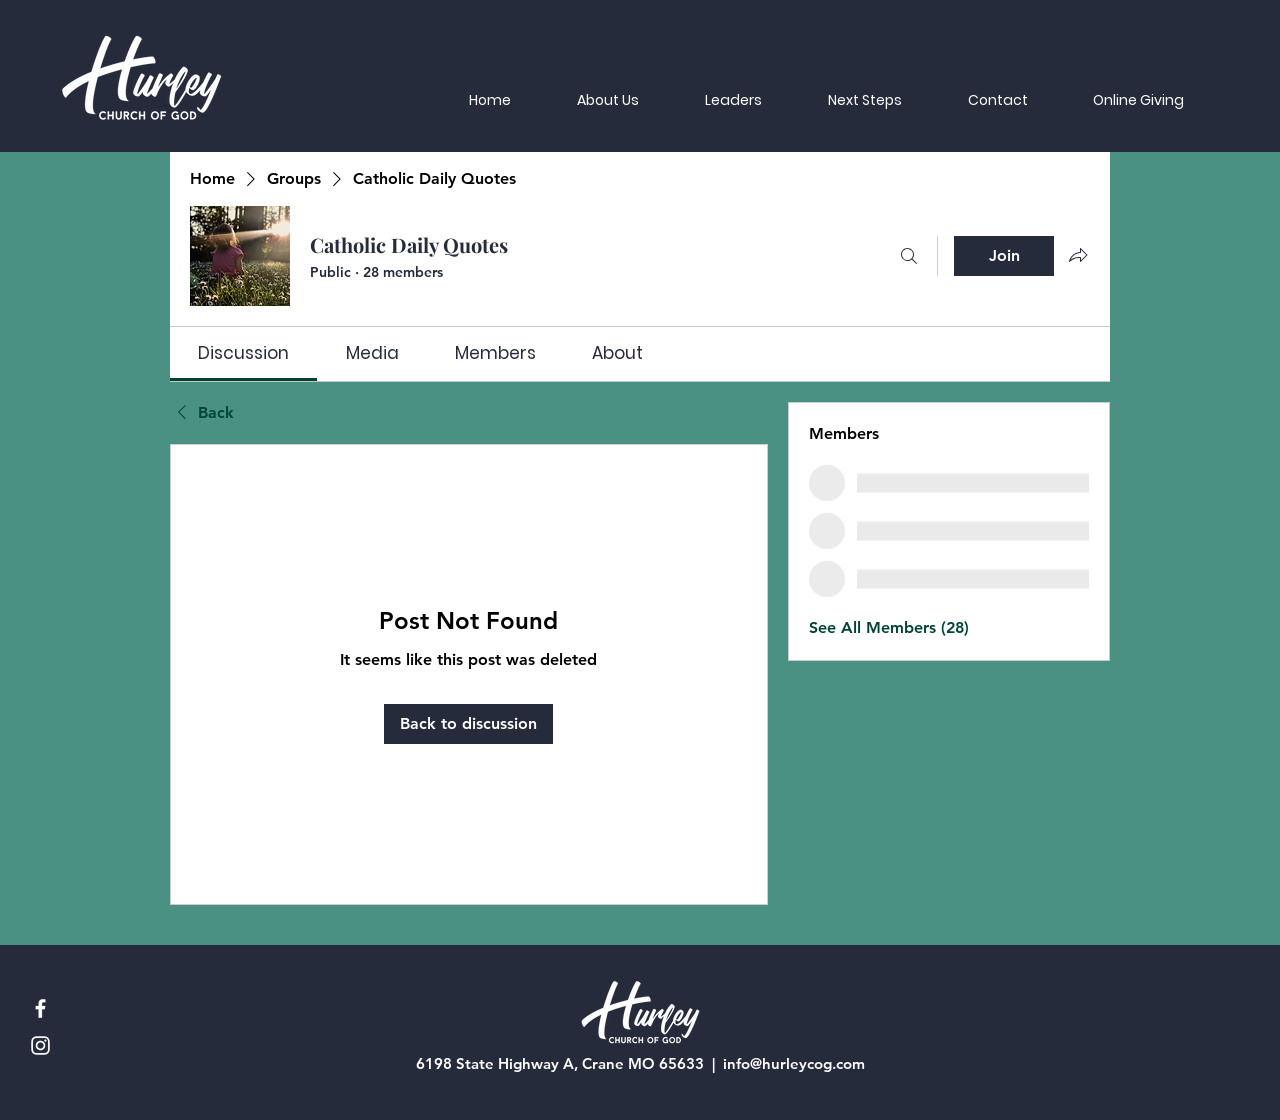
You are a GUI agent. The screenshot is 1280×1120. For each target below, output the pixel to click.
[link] (243, 353)
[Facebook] (40, 1008)
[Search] (909, 256)
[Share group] (1078, 255)
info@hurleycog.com (794, 1063)
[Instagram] (40, 1045)
